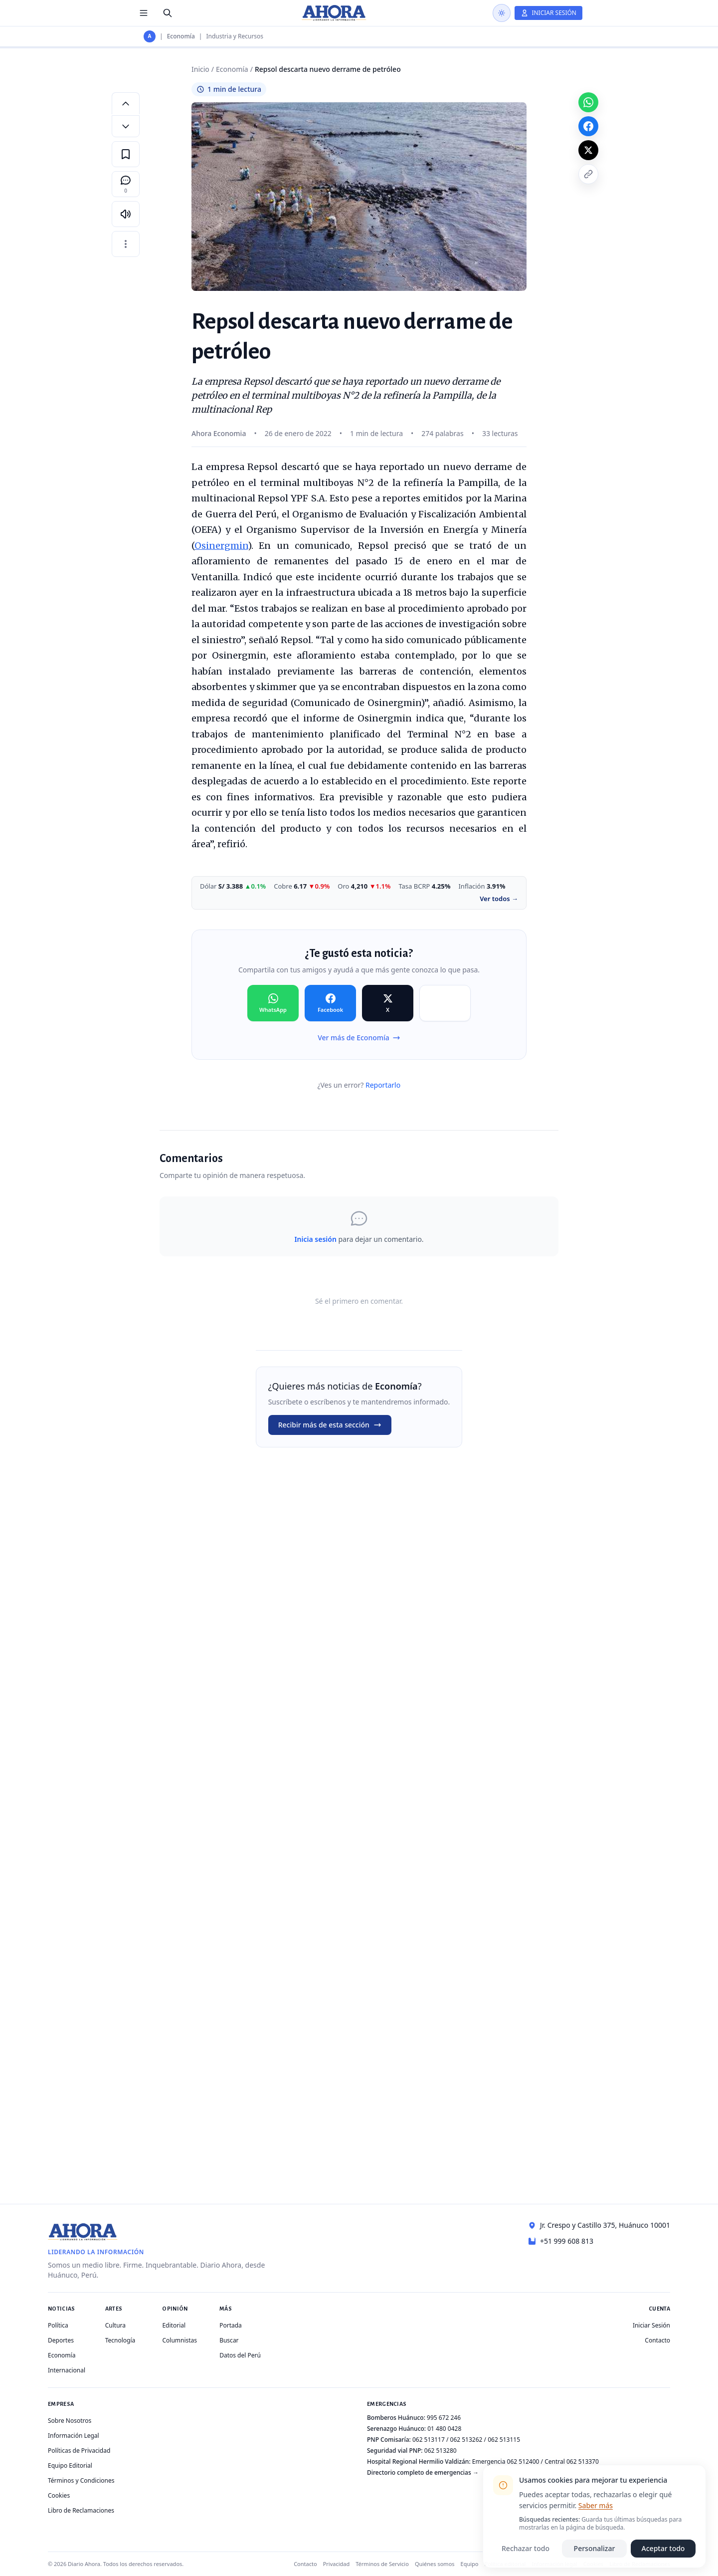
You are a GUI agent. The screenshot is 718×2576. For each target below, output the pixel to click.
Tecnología (120, 2340)
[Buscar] (168, 13)
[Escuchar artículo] (126, 214)
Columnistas (179, 2340)
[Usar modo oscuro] (502, 13)
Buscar (228, 2340)
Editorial (173, 2325)
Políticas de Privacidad (79, 2450)
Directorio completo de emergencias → (423, 2472)
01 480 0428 (444, 2428)
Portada (230, 2325)
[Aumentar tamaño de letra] (126, 103)
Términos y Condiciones (81, 2480)
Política (58, 2325)
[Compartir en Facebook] (330, 1003)
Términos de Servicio (382, 2564)
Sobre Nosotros (69, 2420)
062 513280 (440, 2450)
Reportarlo (382, 1085)
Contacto (657, 2340)
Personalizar (594, 2548)
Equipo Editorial (70, 2465)
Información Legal (73, 2435)
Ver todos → (499, 898)
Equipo (470, 2564)
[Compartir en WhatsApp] (273, 1003)
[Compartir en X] (387, 1003)
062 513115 (504, 2439)
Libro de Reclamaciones (81, 2510)
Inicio (200, 69)
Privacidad (336, 2564)
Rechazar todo (525, 2548)
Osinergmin (221, 545)
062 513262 (466, 2439)
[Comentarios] (126, 184)
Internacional (66, 2370)
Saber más (595, 2505)
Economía (181, 36)
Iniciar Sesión (651, 2325)
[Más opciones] (126, 244)
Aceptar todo (663, 2548)
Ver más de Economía (359, 1037)
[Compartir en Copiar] (445, 1003)
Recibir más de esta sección (329, 1424)
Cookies (59, 2495)
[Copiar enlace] (588, 174)
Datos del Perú (240, 2355)
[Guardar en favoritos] (126, 154)
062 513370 (582, 2461)
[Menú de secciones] (144, 13)
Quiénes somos (435, 2564)
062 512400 (523, 2461)
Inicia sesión (315, 1239)
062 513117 (428, 2439)
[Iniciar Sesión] (548, 13)
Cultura (115, 2325)
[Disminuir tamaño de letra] (126, 126)
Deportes (61, 2340)
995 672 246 (444, 2417)
